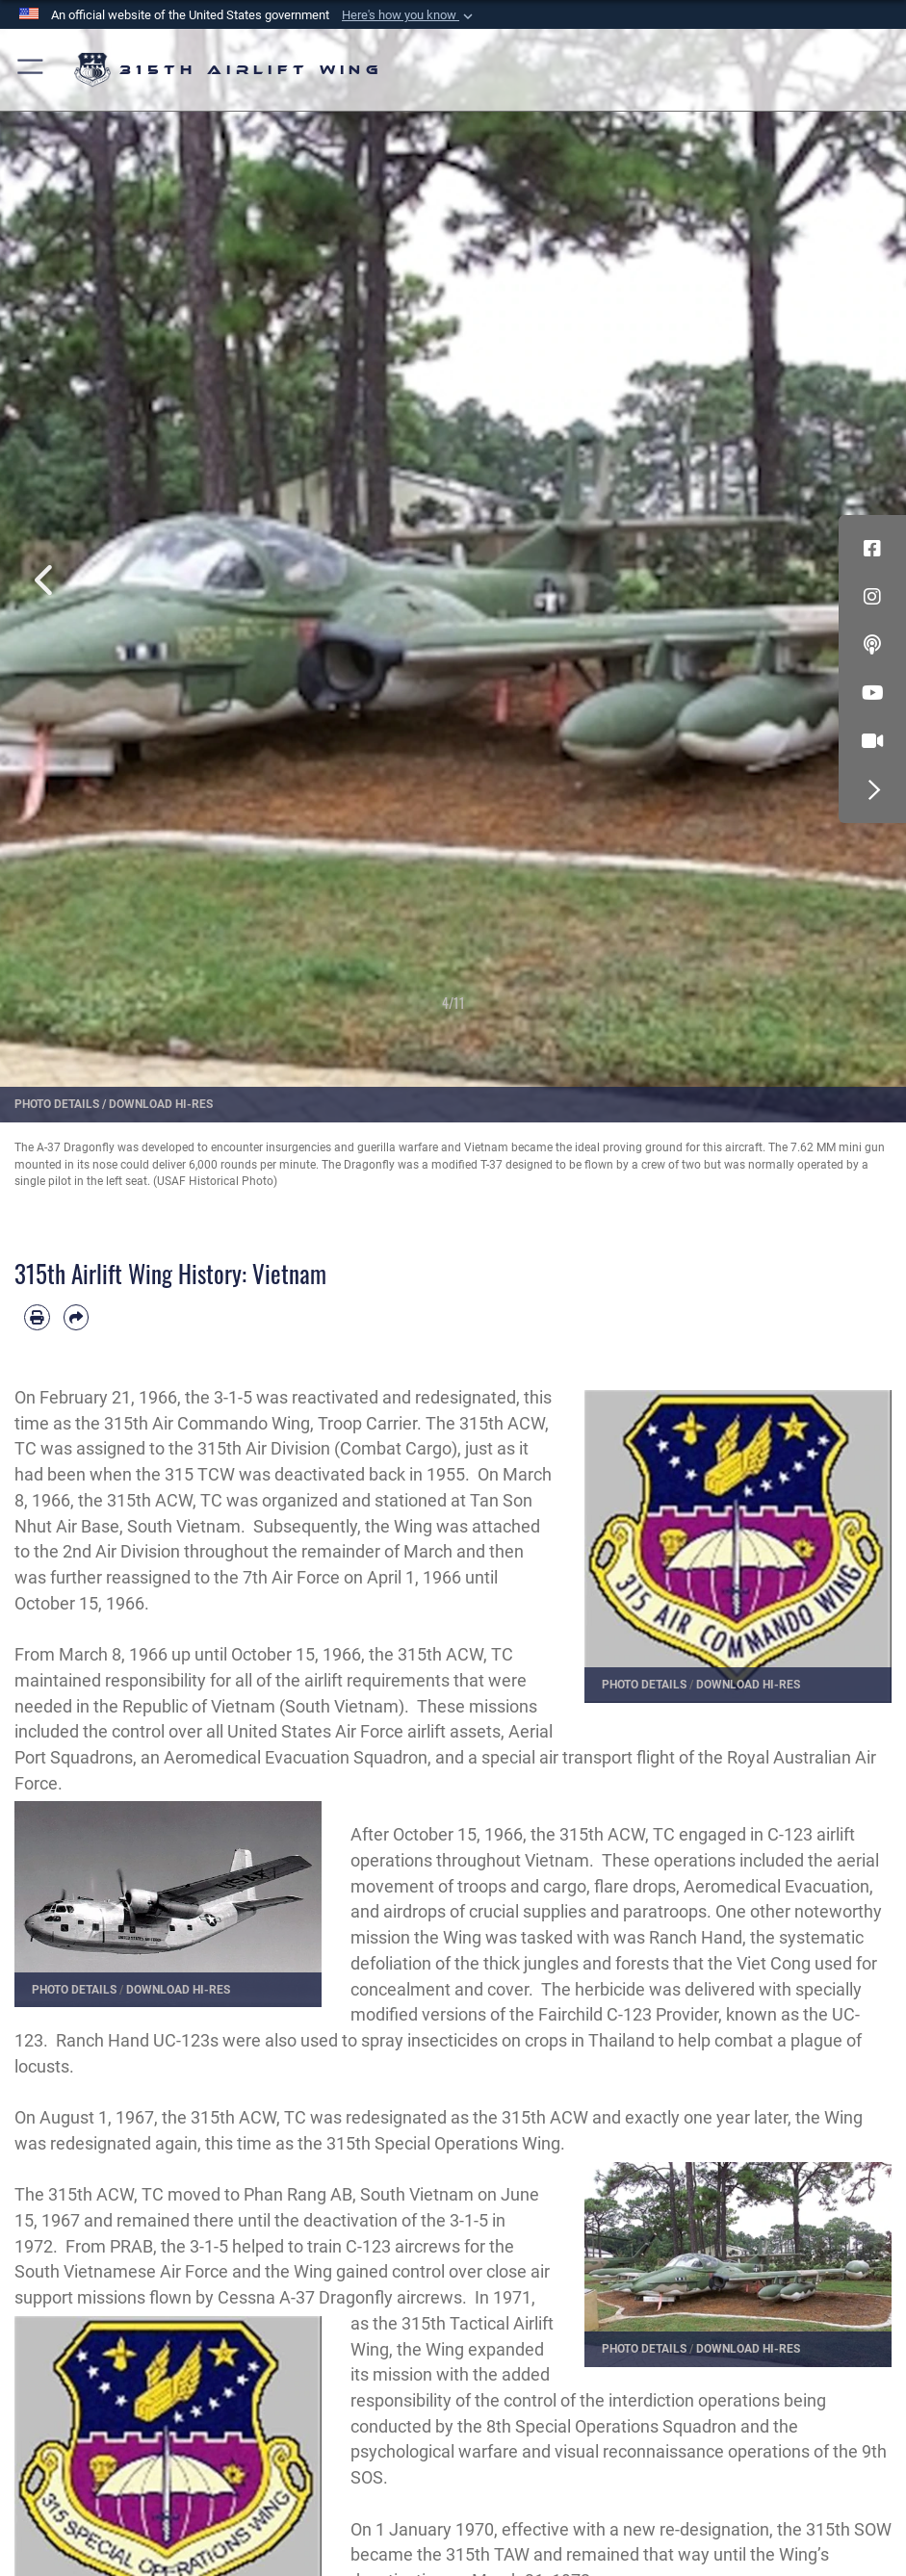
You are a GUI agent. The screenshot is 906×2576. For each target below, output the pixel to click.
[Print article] (37, 1317)
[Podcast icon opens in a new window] (872, 645)
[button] (409, 15)
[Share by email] (77, 1317)
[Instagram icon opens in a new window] (872, 597)
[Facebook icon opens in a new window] (872, 549)
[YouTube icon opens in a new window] (872, 693)
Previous (45, 559)
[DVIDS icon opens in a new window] (872, 741)
